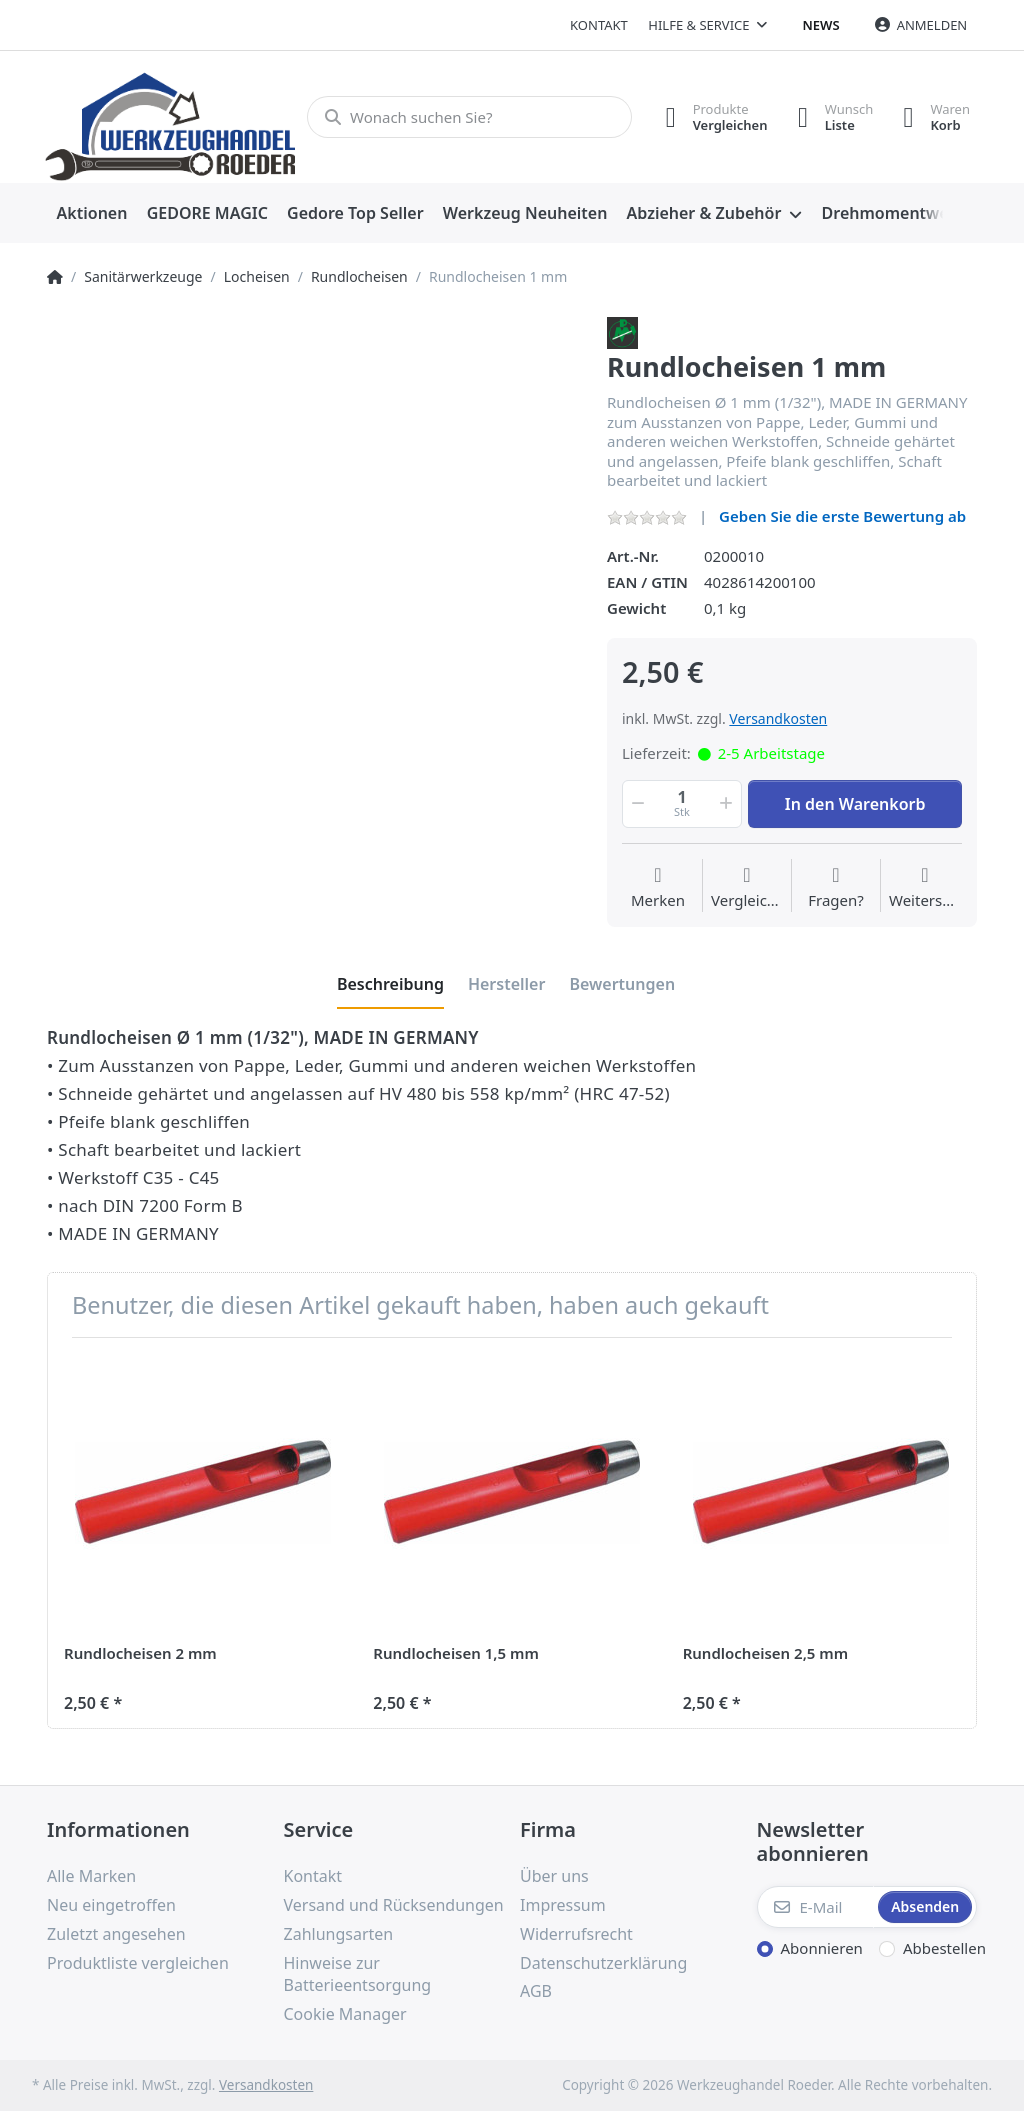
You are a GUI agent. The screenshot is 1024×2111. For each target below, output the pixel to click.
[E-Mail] (816, 1907)
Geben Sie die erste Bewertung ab (842, 516)
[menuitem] (92, 214)
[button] (636, 804)
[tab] (390, 984)
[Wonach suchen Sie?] (469, 117)
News (821, 25)
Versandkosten (778, 718)
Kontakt (599, 25)
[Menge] (682, 804)
